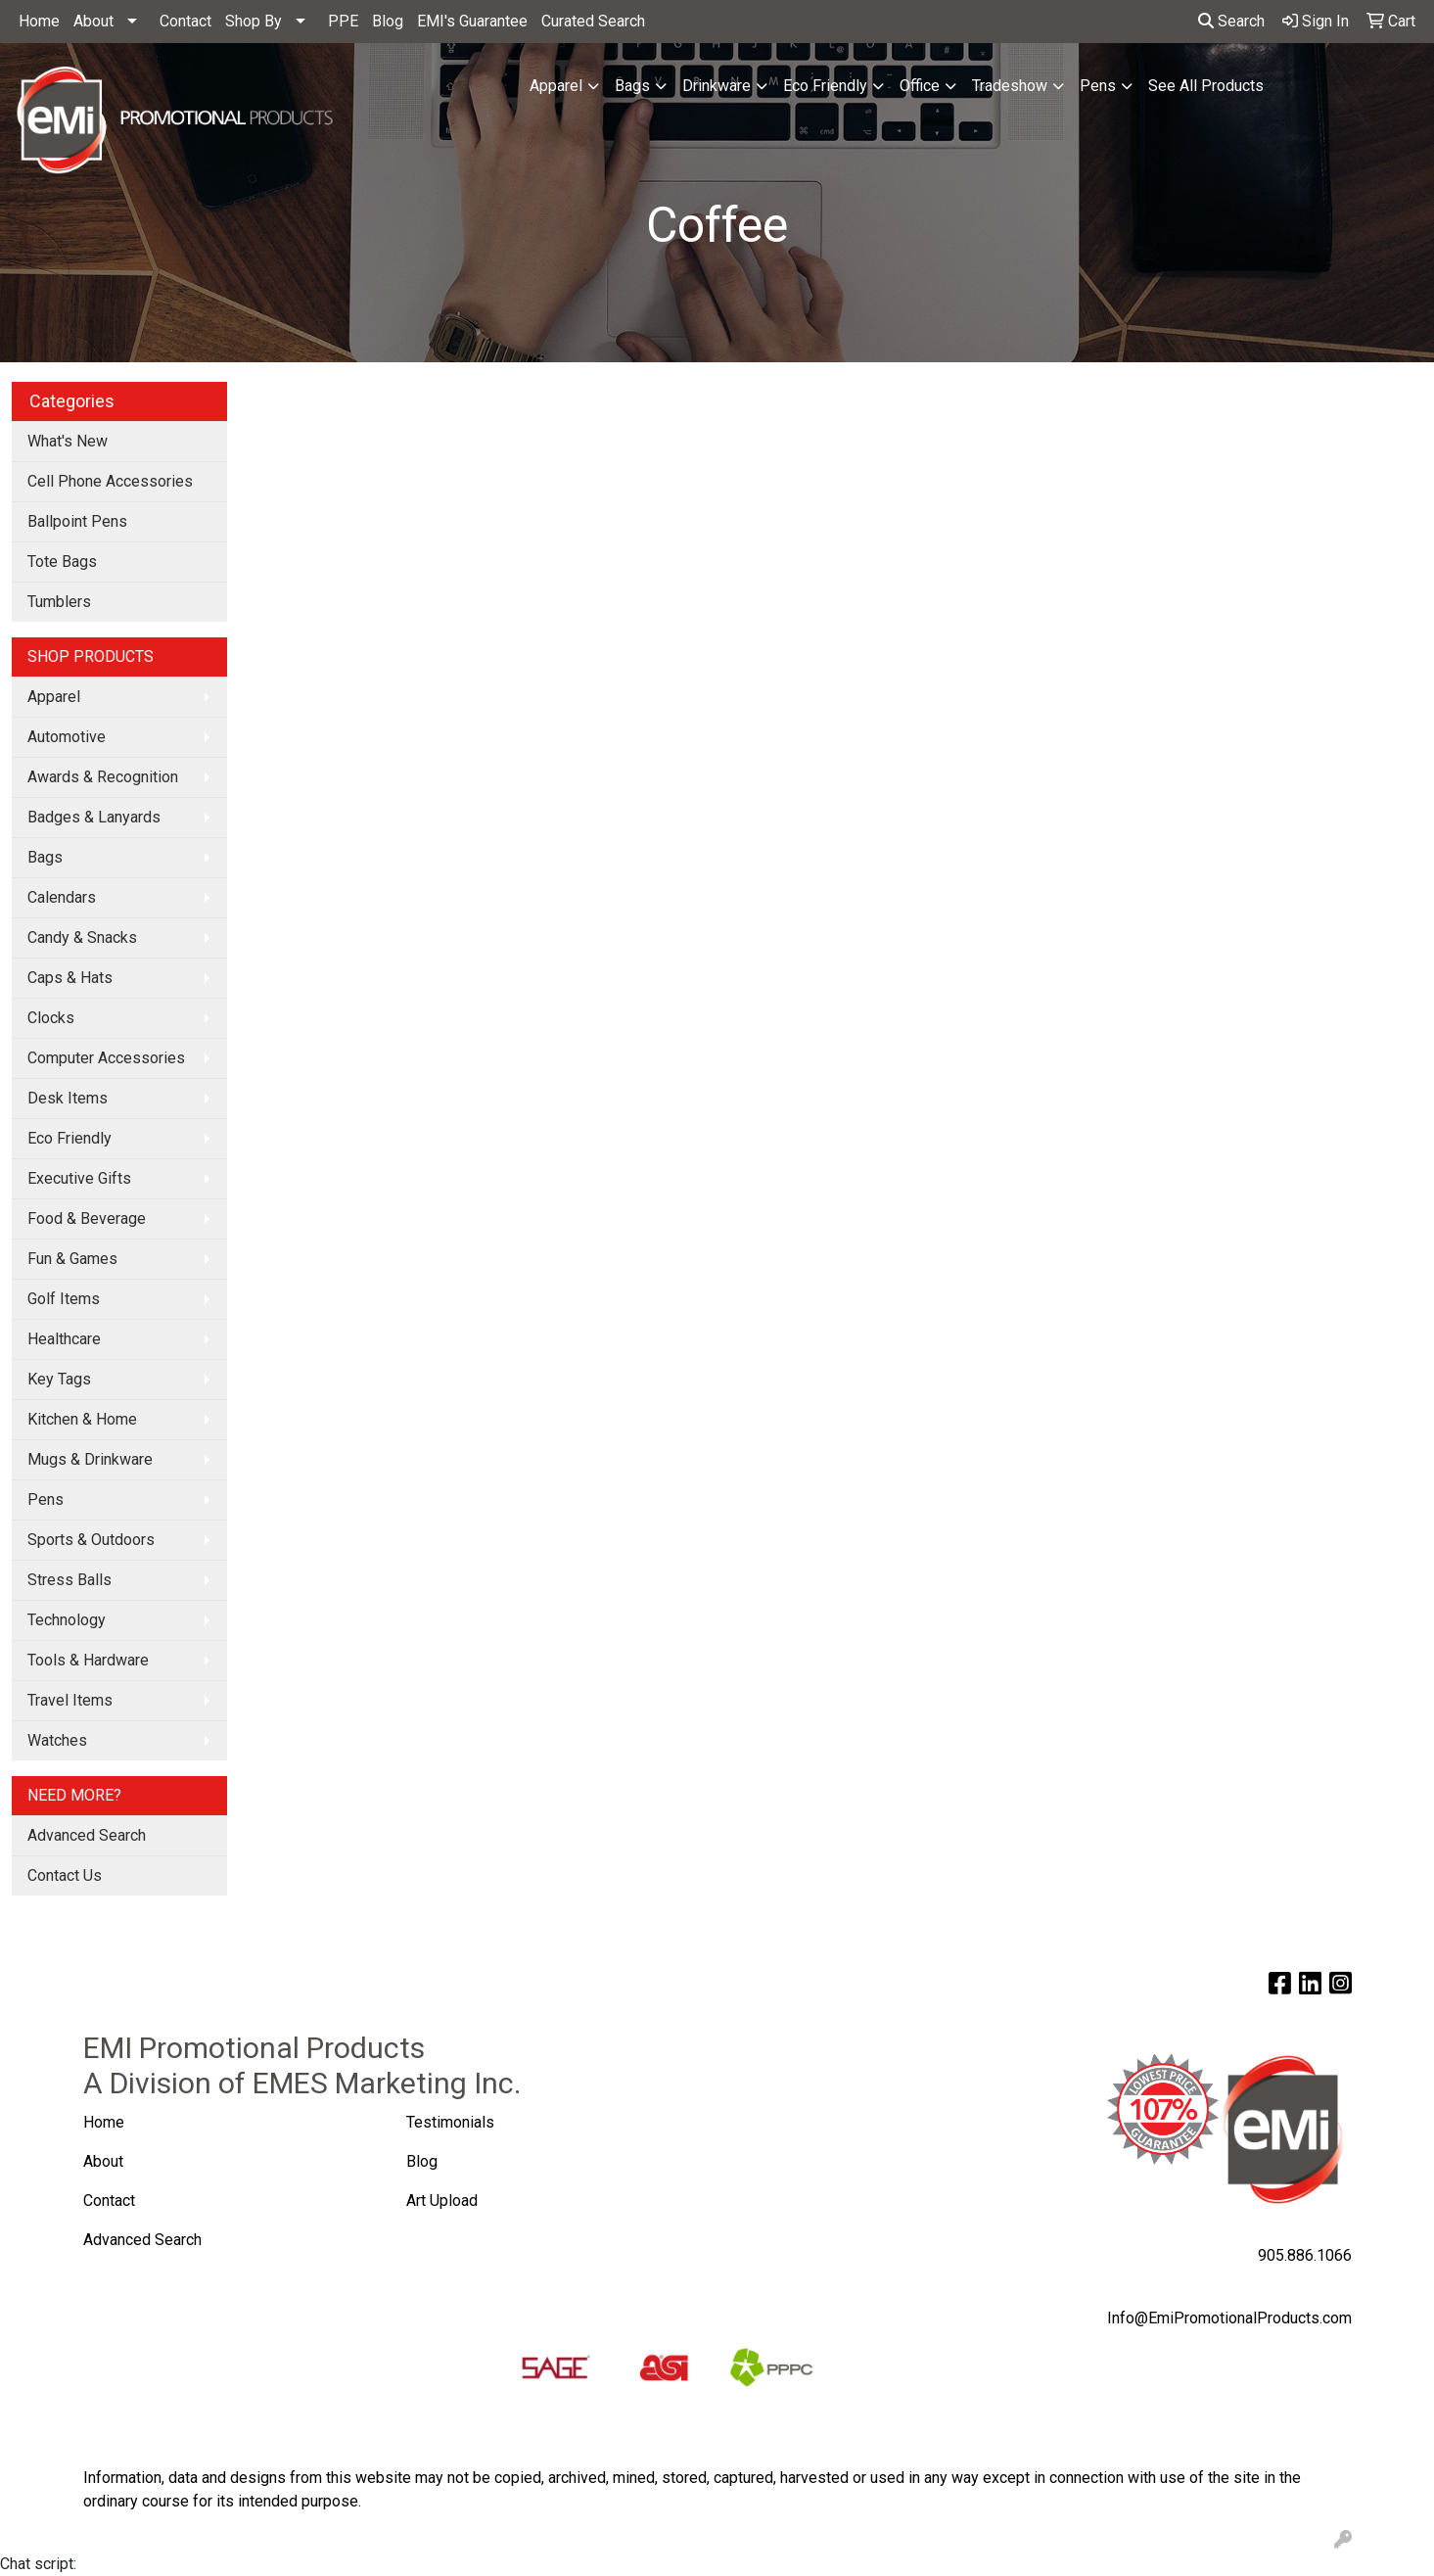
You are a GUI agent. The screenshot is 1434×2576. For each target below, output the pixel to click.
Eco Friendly (825, 85)
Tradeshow (1009, 85)
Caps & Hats (70, 977)
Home (39, 21)
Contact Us (64, 1875)
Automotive (66, 736)
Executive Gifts (79, 1178)
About (93, 21)
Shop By (253, 21)
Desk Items (67, 1098)
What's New (67, 441)
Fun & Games (72, 1258)
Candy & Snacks (82, 937)
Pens (1098, 85)
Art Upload (444, 2200)
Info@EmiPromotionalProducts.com (1229, 2318)
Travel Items (70, 1700)
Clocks (50, 1017)
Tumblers (59, 601)
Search (1231, 21)
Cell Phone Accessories (110, 481)
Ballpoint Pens (77, 521)
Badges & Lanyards (94, 817)
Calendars (61, 897)
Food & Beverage (86, 1218)
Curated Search (593, 21)
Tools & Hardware (88, 1660)
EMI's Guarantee (472, 21)
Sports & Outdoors (91, 1539)
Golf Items (63, 1298)
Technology (66, 1620)
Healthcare (64, 1339)
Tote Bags (62, 561)
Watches (57, 1740)
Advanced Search (86, 1835)
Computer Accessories (106, 1058)
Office (920, 85)
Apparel (556, 85)
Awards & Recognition (102, 777)
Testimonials (450, 2122)
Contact (185, 21)
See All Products (1206, 85)
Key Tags (59, 1379)
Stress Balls (69, 1579)
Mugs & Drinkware (90, 1459)
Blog (387, 21)
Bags (632, 85)
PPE (343, 21)
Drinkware (716, 85)
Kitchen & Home (82, 1419)
